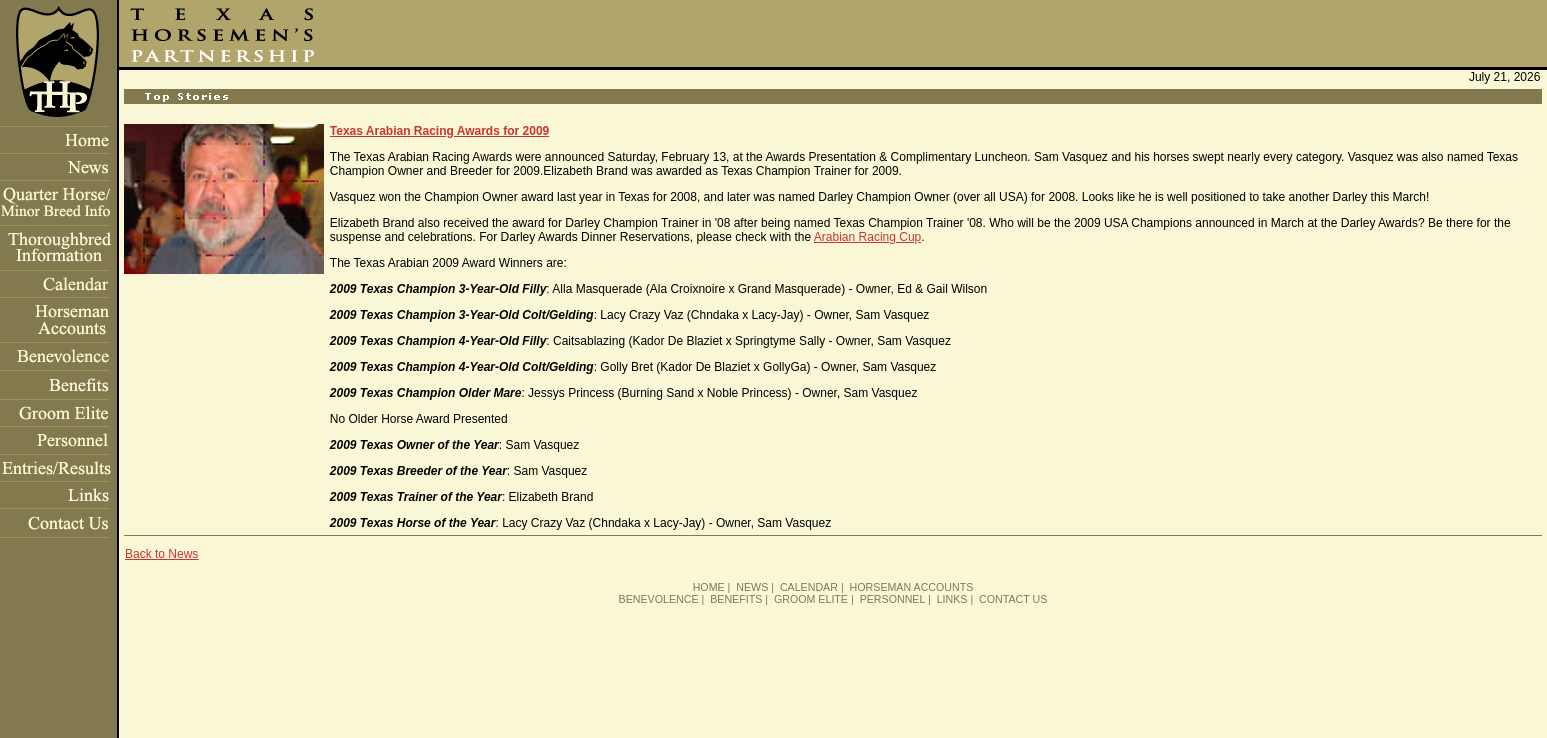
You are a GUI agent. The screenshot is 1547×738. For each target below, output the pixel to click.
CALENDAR (809, 587)
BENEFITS (736, 599)
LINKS (952, 599)
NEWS (752, 587)
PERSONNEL (892, 599)
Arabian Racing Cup (867, 237)
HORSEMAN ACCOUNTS (912, 587)
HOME (709, 587)
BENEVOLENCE (659, 599)
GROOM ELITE (811, 599)
